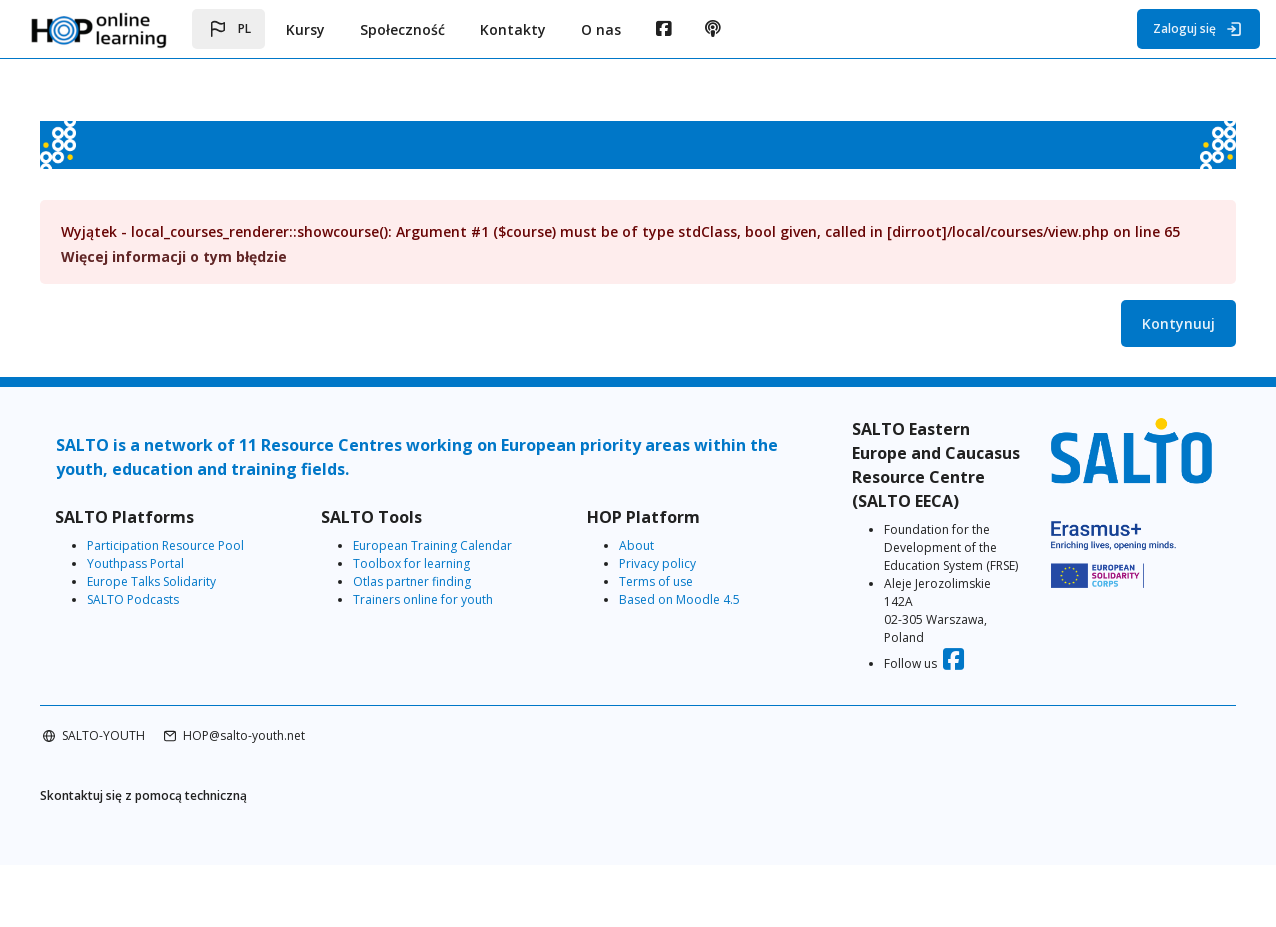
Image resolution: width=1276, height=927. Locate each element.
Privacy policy (661, 581)
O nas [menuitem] (601, 29)
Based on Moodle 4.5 (683, 617)
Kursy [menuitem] (305, 29)
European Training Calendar (454, 563)
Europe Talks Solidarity (191, 599)
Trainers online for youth (445, 617)
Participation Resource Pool (205, 563)
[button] (228, 29)
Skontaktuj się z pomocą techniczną (183, 856)
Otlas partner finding (434, 599)
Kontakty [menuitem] (513, 29)
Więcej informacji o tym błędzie (214, 274)
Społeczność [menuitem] (402, 29)
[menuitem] (663, 29)
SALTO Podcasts (173, 617)
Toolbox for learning (433, 581)
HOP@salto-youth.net (284, 795)
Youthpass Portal (175, 581)
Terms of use (660, 599)
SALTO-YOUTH (143, 795)
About (640, 563)
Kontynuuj (1138, 341)
